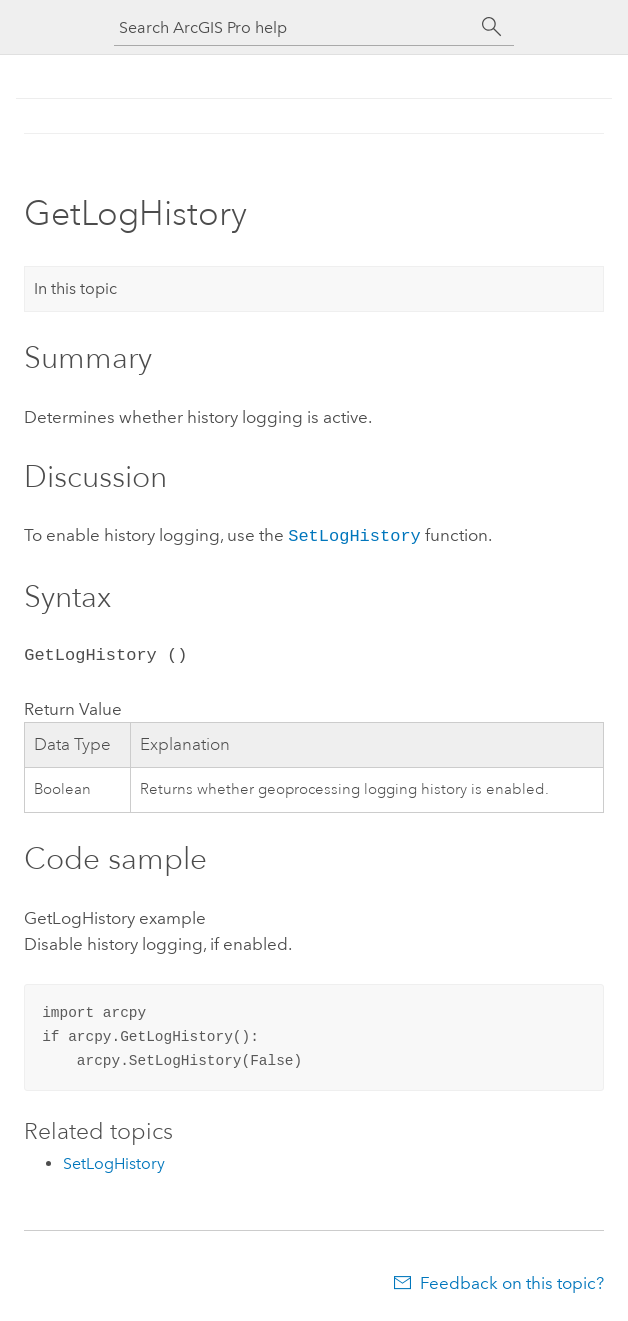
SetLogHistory (354, 534)
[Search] (492, 27)
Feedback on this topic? (512, 1281)
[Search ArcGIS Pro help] (294, 27)
